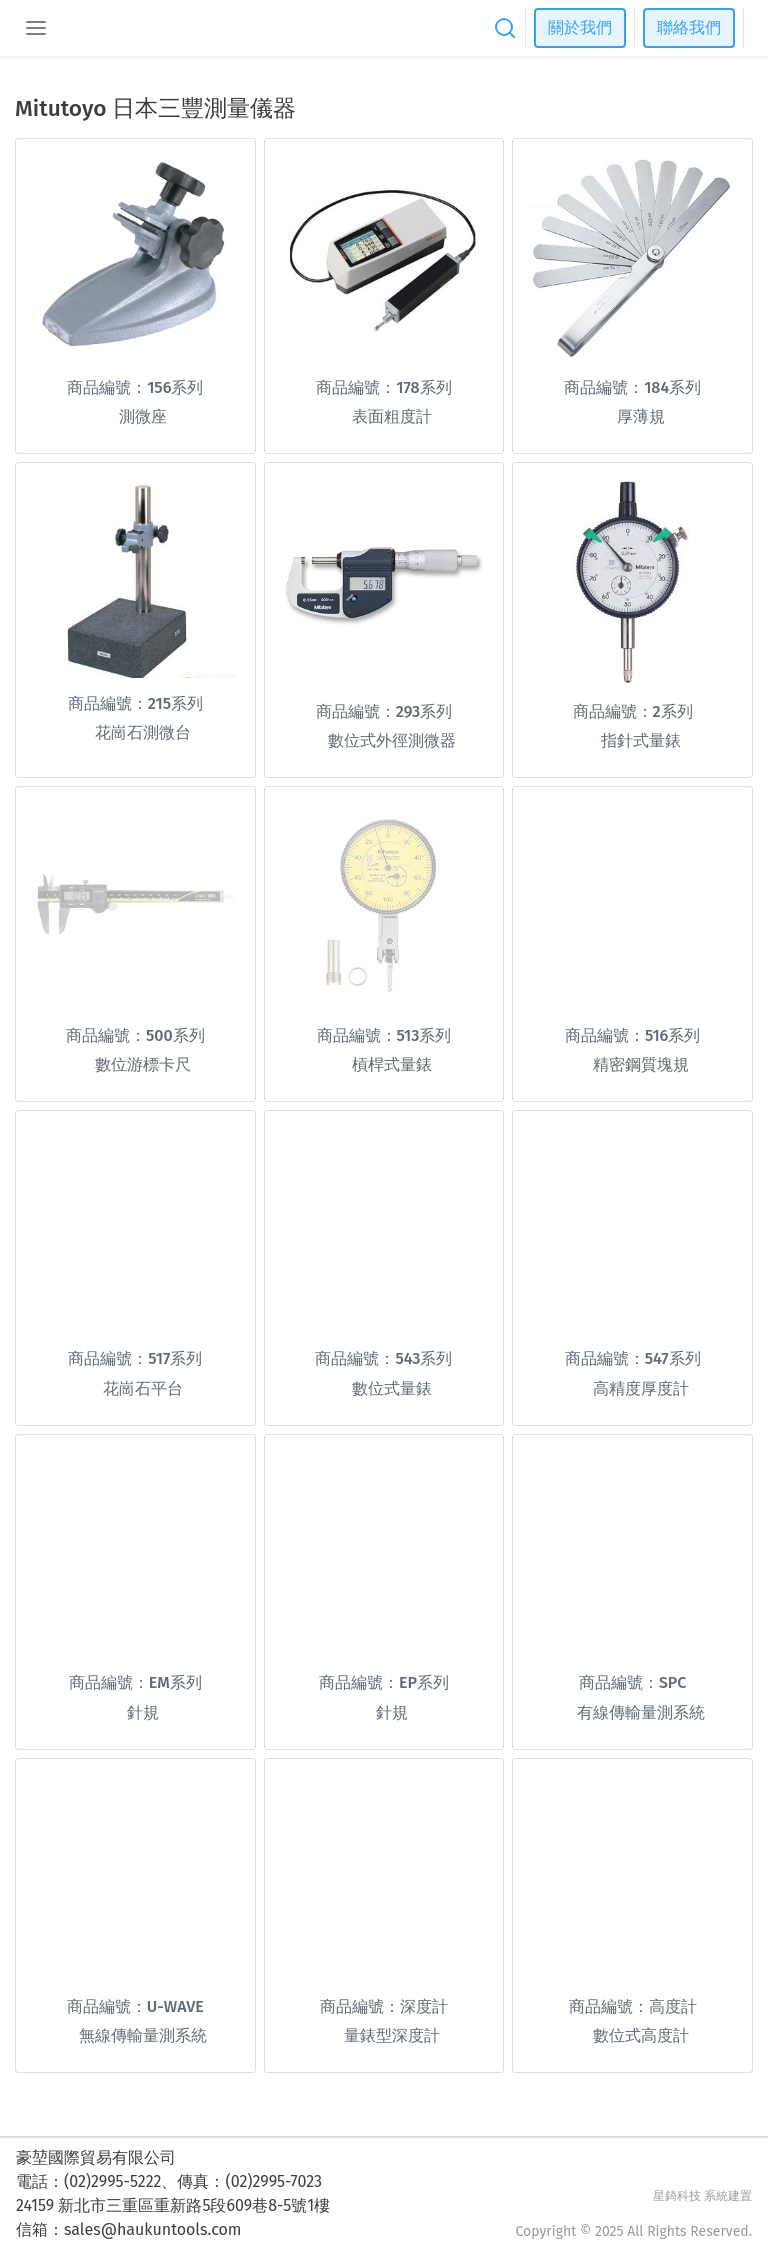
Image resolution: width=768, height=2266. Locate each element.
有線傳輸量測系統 (641, 1712)
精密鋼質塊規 (641, 1064)
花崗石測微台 (143, 732)
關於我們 (580, 27)
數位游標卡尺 (143, 1064)
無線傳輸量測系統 (143, 2035)
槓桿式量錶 (392, 1064)
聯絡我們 (689, 27)
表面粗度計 (392, 416)
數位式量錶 (392, 1388)
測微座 (143, 416)
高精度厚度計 (641, 1388)
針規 (143, 1712)
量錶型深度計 (392, 2035)
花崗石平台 (143, 1388)
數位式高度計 (641, 2035)
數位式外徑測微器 (392, 740)
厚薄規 (641, 416)
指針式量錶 (641, 740)
